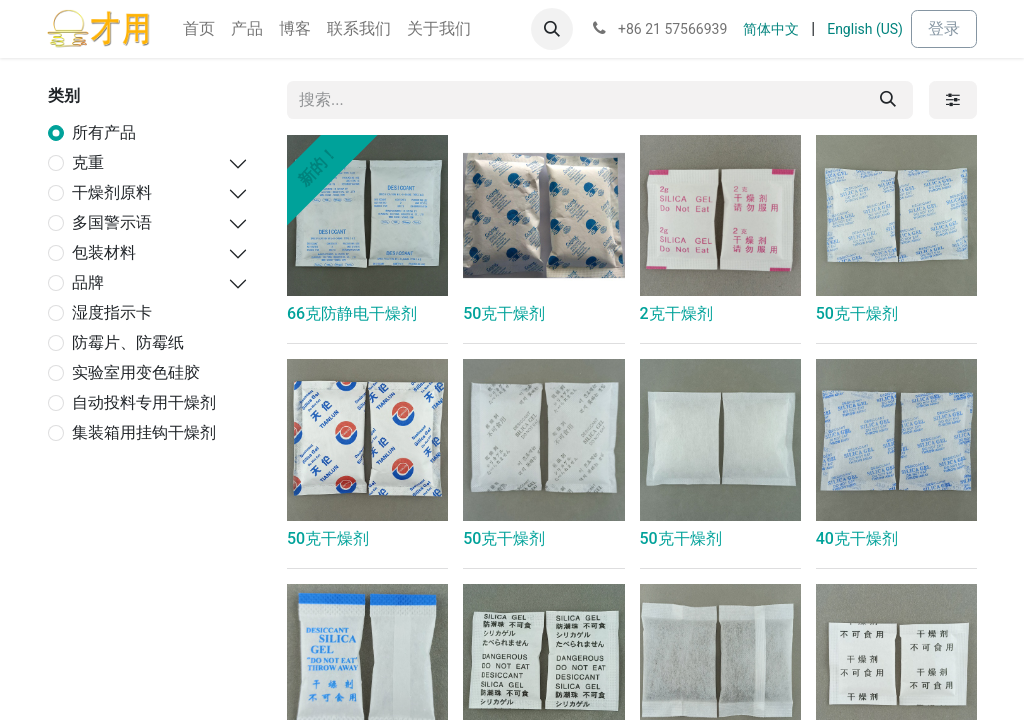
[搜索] (888, 100)
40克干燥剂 (857, 538)
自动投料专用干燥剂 (144, 402)
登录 (944, 28)
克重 (88, 162)
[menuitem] (199, 29)
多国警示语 (112, 222)
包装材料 (104, 252)
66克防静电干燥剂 (352, 313)
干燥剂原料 (112, 192)
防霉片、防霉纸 (128, 342)
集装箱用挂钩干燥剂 (144, 432)
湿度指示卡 (112, 312)
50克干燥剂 (504, 313)
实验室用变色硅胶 (136, 372)
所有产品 (104, 132)
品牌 (88, 282)
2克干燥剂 (676, 313)
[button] (552, 29)
